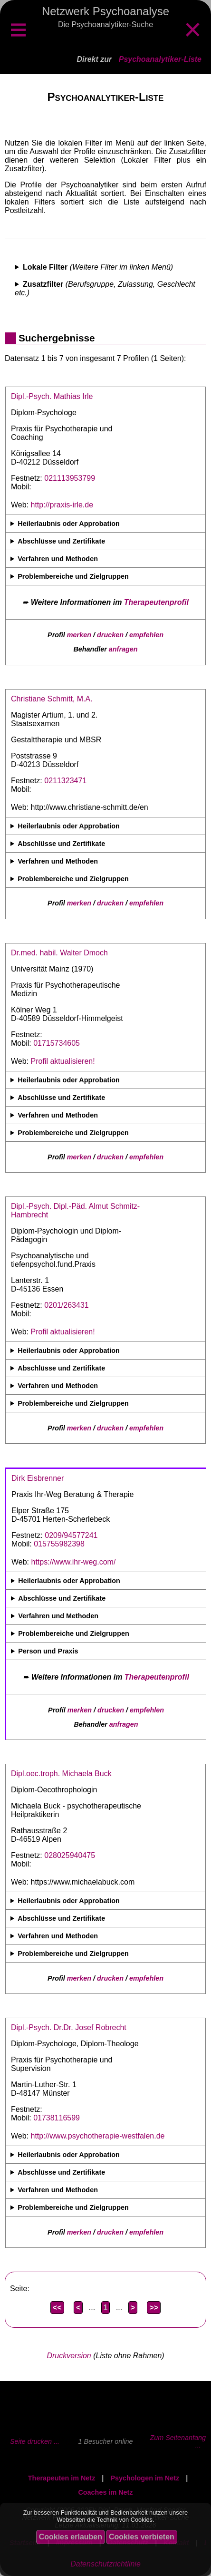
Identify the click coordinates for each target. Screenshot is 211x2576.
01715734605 (56, 1043)
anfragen (123, 649)
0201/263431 (66, 1305)
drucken (110, 635)
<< (57, 2308)
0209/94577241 (71, 1535)
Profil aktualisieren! (63, 1061)
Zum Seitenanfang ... (178, 2441)
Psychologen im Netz (144, 2478)
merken (79, 635)
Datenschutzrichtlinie (105, 2564)
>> (153, 2308)
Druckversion (69, 2356)
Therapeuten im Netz (62, 2478)
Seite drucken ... (34, 2441)
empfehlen (146, 635)
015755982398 (59, 1544)
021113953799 (69, 478)
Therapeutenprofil (156, 602)
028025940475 (69, 1855)
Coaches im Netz (105, 2492)
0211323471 (65, 781)
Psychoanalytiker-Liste (160, 59)
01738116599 (56, 2118)
